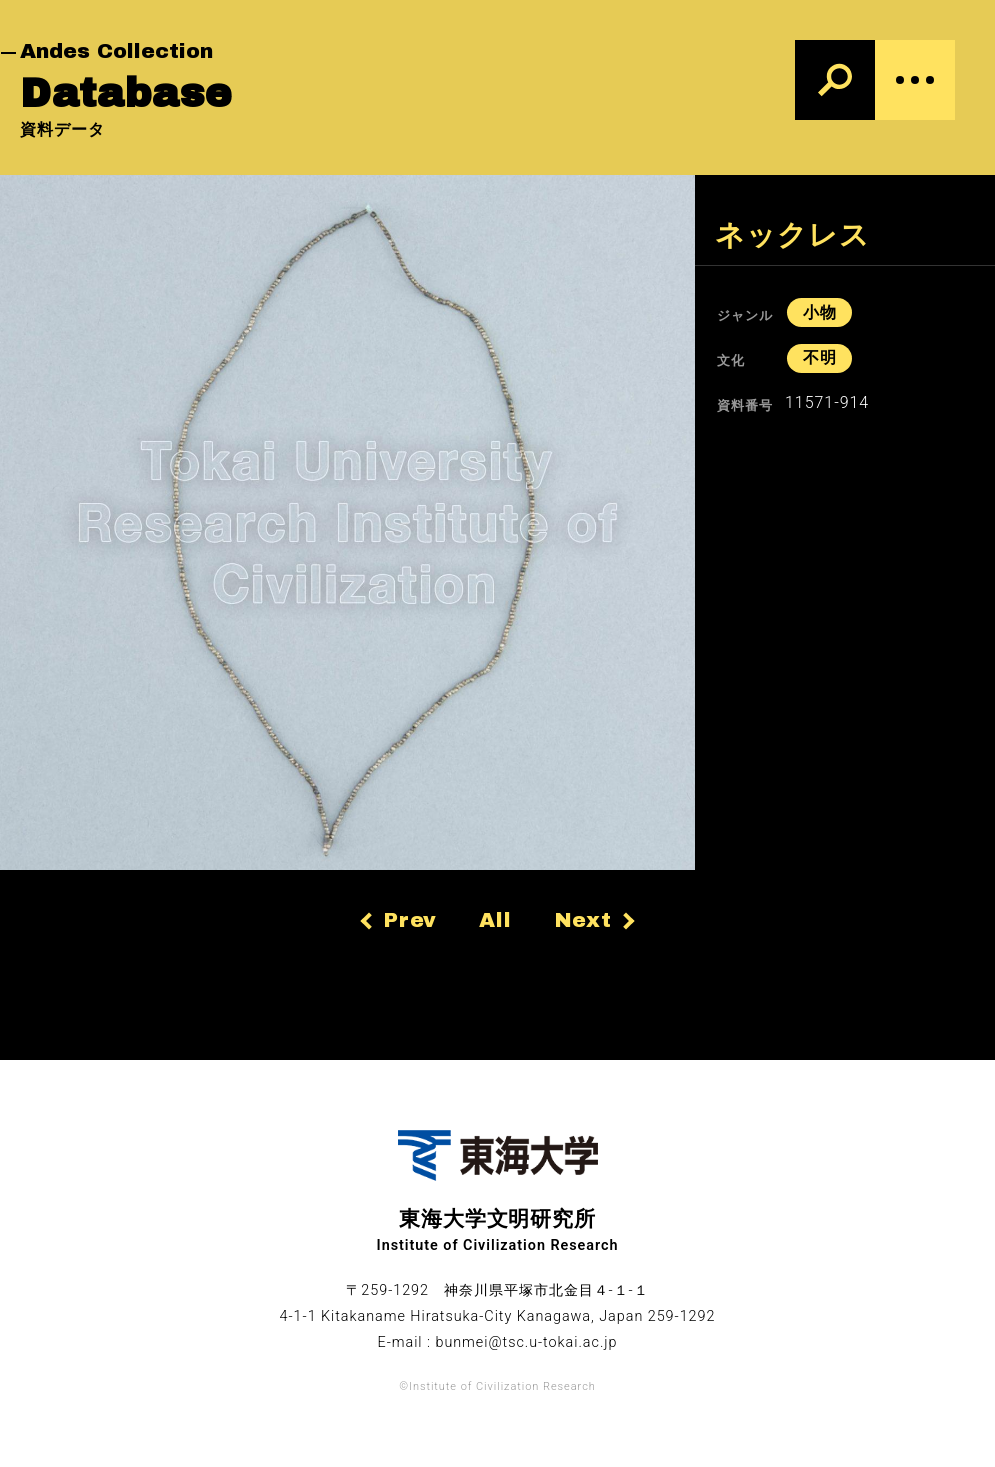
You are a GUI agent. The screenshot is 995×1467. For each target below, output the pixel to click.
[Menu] (915, 80)
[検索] (835, 80)
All (495, 920)
